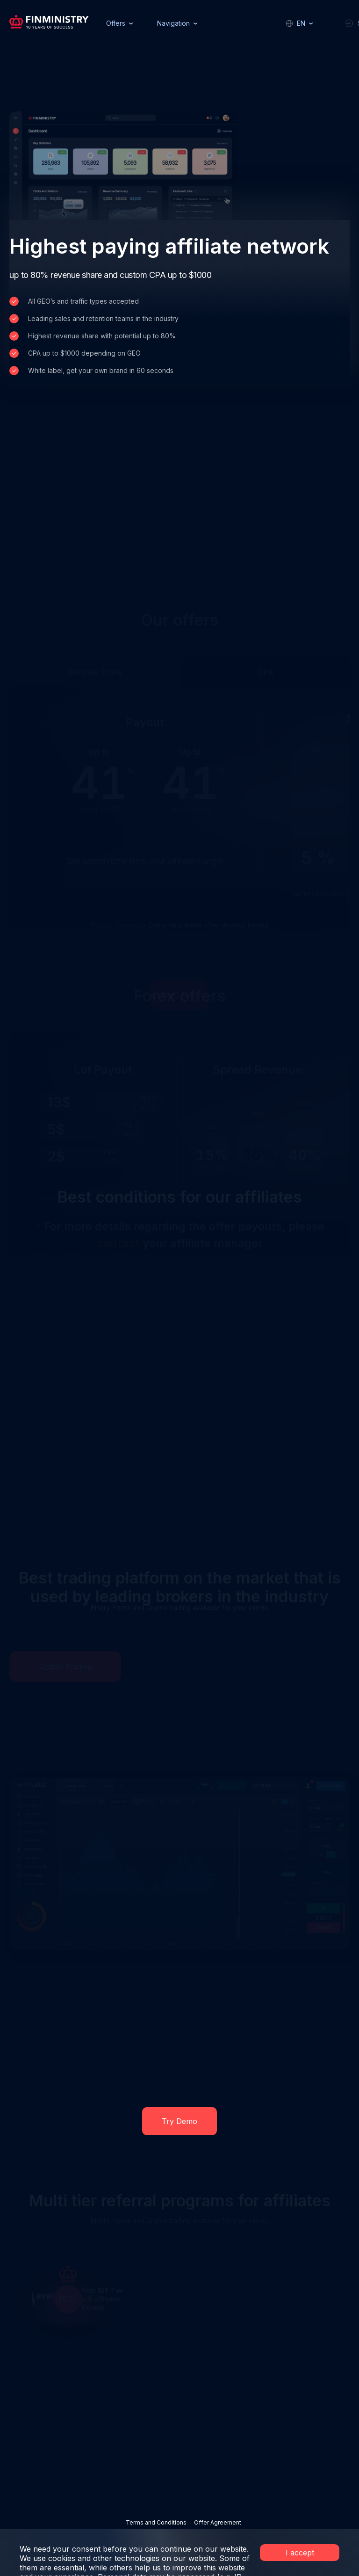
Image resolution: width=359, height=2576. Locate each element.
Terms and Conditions (156, 2522)
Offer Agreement (217, 2522)
